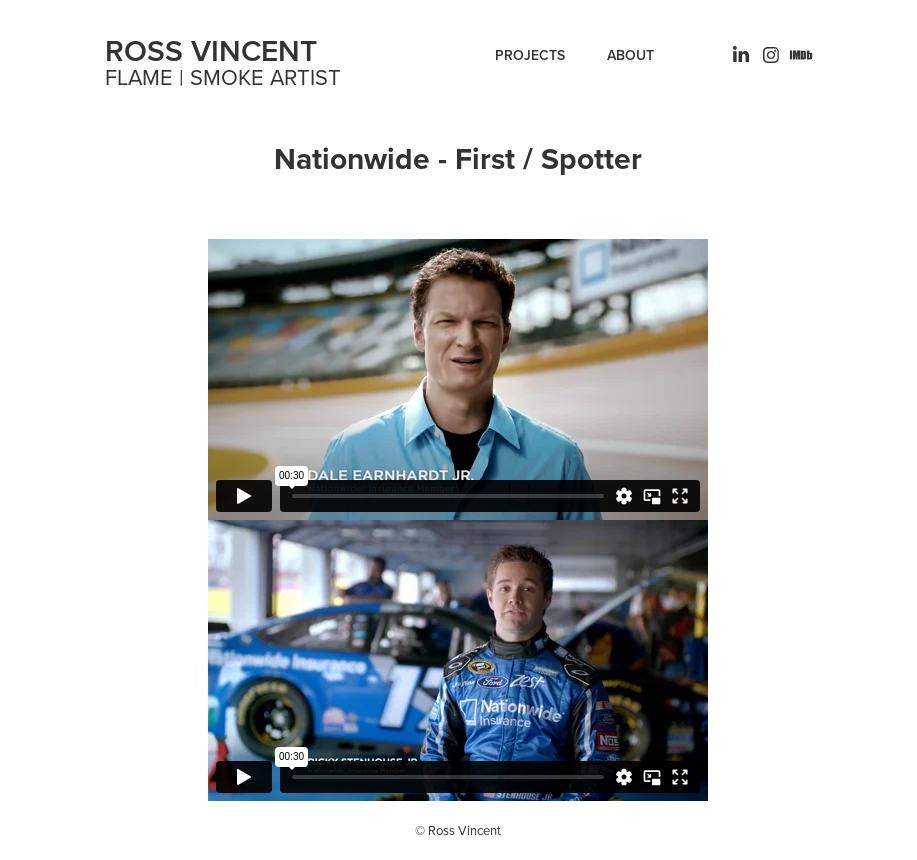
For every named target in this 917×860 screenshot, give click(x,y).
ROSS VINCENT (211, 50)
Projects (530, 55)
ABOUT (630, 55)
